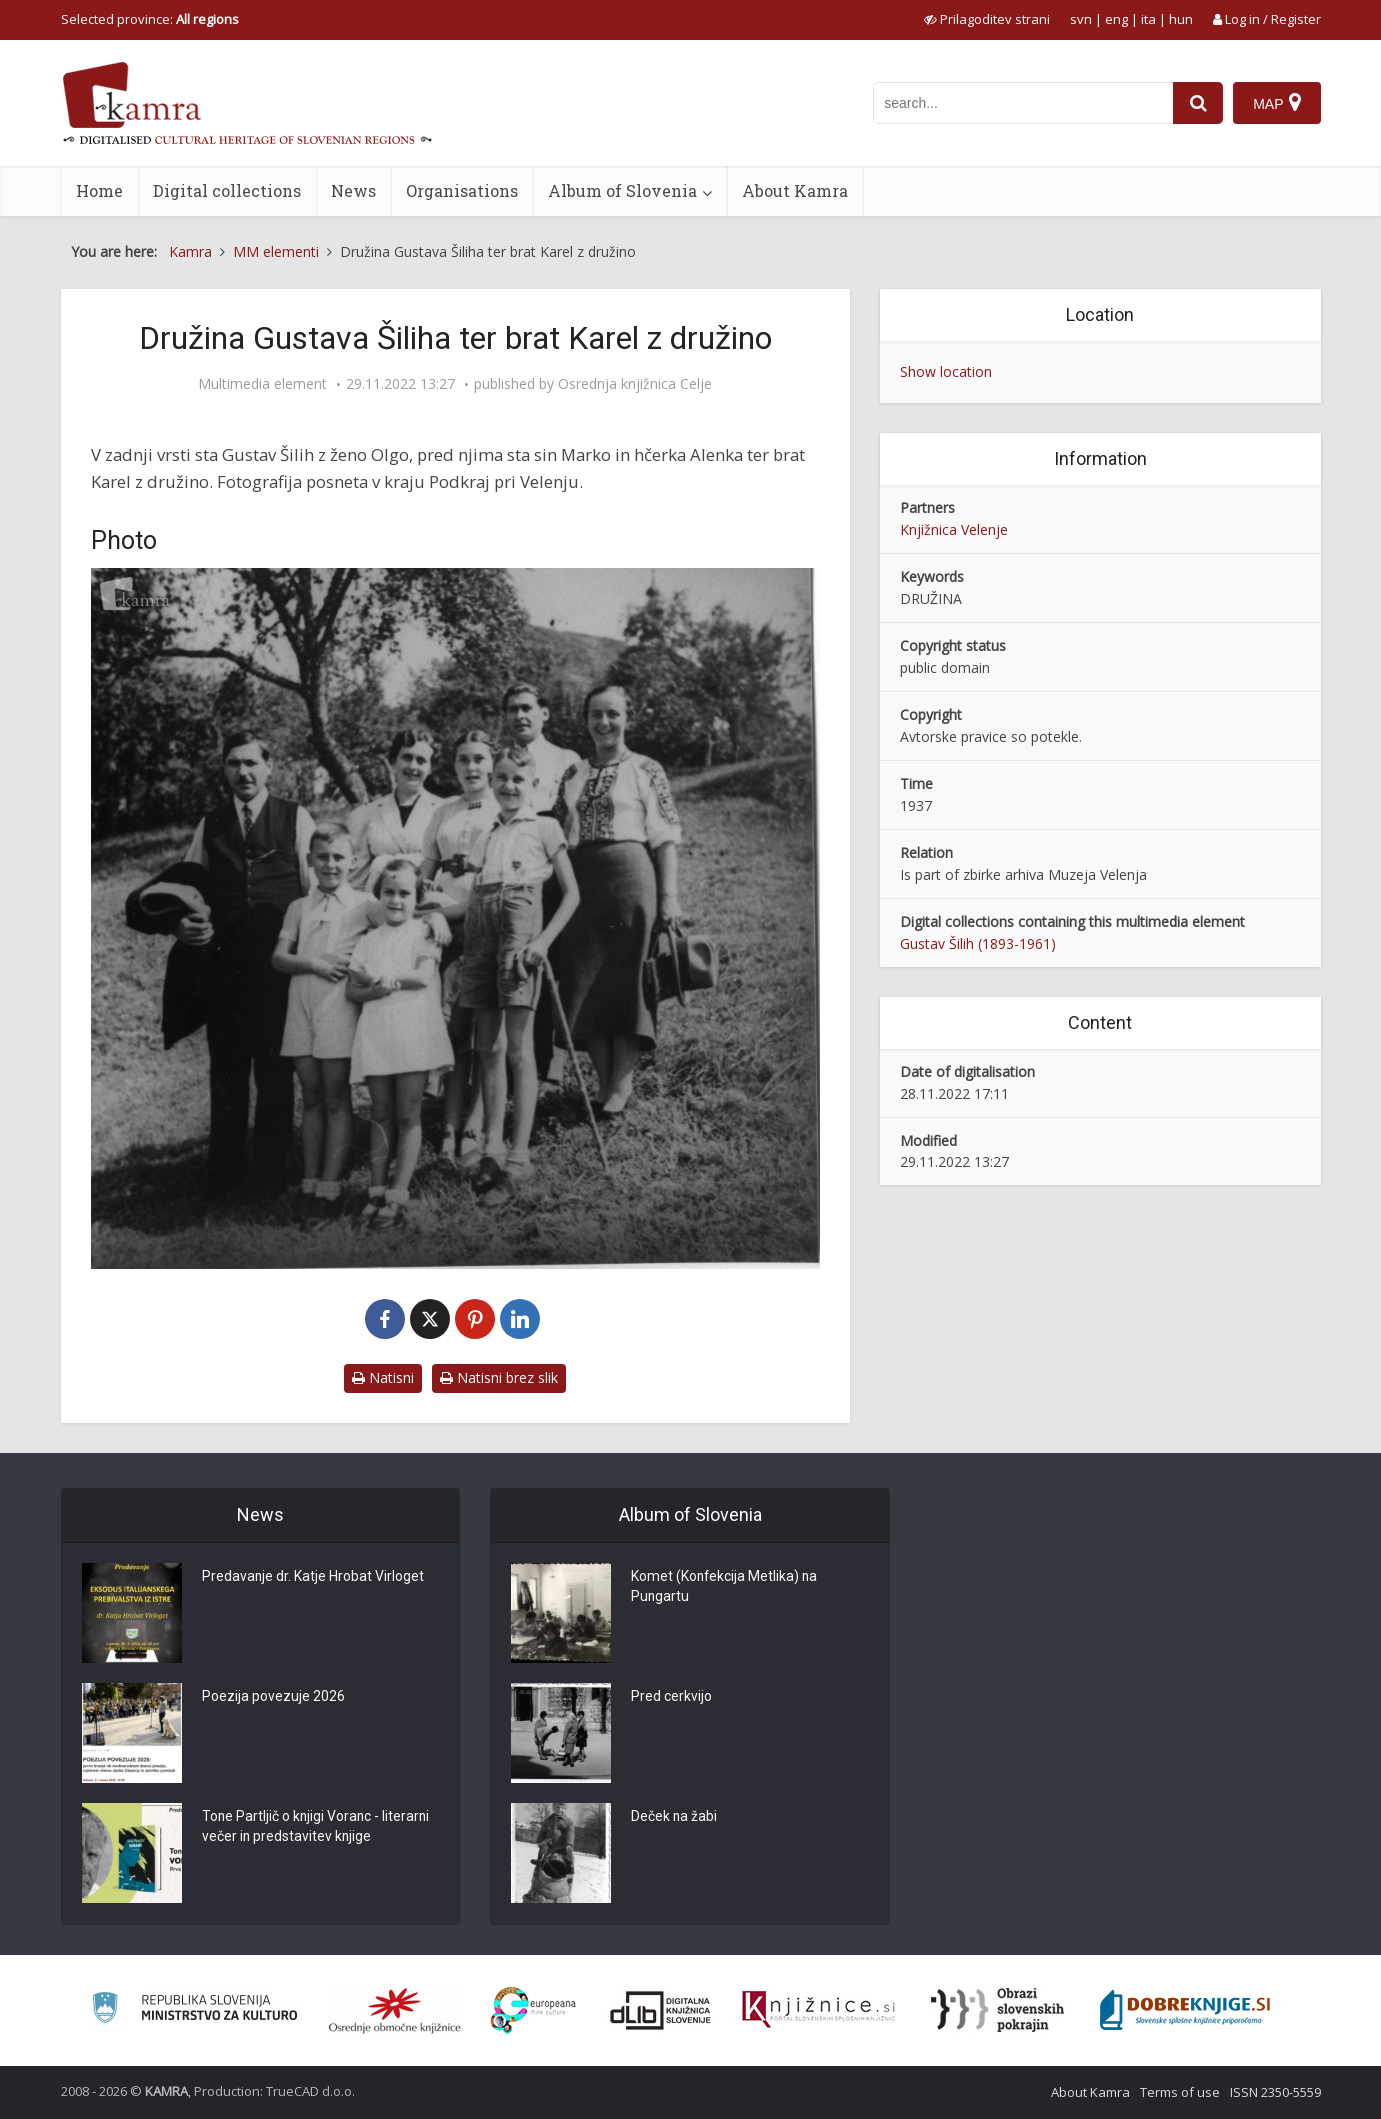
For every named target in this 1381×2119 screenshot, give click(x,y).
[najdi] (1198, 103)
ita (1148, 19)
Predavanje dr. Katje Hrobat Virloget (313, 1578)
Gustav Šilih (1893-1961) (978, 943)
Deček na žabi (674, 1818)
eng (1116, 19)
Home (99, 190)
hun (1181, 19)
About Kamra (795, 190)
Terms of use (1180, 2092)
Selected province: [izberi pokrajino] (150, 19)
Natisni (383, 1377)
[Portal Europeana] (533, 2010)
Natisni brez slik (499, 1377)
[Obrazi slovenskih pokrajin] (997, 2010)
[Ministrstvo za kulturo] (194, 2010)
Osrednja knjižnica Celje (635, 384)
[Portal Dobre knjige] (1185, 2010)
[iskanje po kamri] (1023, 103)
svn (1081, 19)
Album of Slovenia (622, 190)
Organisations (462, 190)
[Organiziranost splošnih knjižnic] (395, 2010)
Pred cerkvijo (671, 1698)
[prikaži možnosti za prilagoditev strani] (987, 19)
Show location (946, 371)
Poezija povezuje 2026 (273, 1698)
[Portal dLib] (661, 2010)
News (353, 190)
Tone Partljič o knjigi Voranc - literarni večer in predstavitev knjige (317, 1828)
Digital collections (227, 190)
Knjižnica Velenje (954, 529)
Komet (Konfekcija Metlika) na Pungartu (725, 1588)
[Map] (1276, 103)
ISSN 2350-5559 (1275, 2092)
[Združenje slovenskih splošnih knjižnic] (818, 2010)
